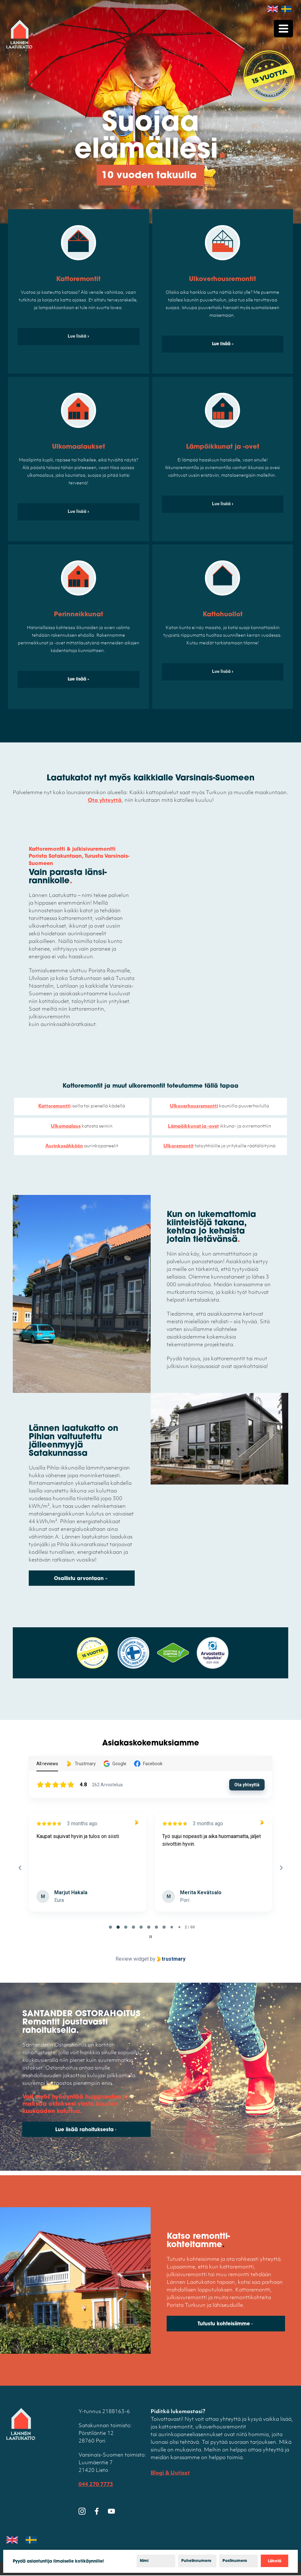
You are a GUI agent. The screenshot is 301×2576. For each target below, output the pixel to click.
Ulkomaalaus (66, 1126)
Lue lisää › (78, 336)
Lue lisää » (222, 344)
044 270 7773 (96, 2485)
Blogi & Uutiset (170, 2473)
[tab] (110, 1927)
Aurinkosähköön (64, 1146)
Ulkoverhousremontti (194, 1106)
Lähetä (274, 2561)
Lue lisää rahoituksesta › (85, 2130)
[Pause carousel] (150, 1937)
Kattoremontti (54, 1106)
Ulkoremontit (178, 1146)
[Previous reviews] (20, 1867)
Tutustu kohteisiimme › (225, 2325)
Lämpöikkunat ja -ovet (193, 1126)
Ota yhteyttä (105, 800)
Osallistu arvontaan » (81, 1579)
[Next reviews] (281, 1867)
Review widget (132, 1959)
